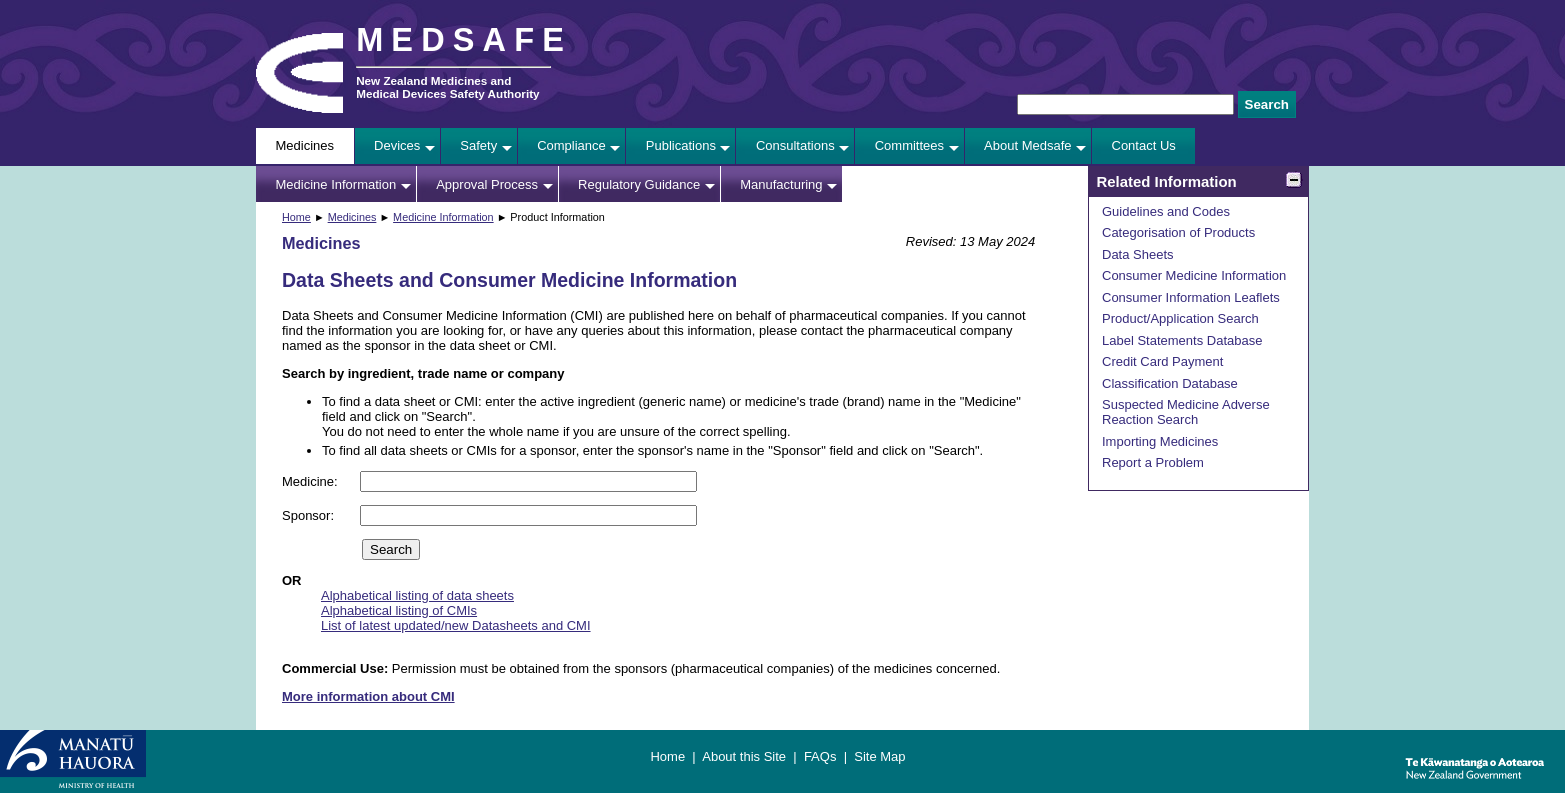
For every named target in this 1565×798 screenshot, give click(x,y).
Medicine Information (336, 184)
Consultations (795, 145)
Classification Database (1170, 383)
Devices (397, 145)
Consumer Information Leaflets (1191, 297)
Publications (681, 145)
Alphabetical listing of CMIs (399, 610)
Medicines (305, 145)
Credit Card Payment (1162, 361)
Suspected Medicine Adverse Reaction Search (1186, 412)
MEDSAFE (464, 40)
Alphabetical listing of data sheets (417, 595)
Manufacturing (781, 184)
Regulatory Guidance (639, 184)
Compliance (571, 145)
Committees (909, 145)
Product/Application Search (1180, 318)
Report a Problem (1153, 462)
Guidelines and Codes (1166, 211)
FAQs (820, 756)
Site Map (879, 756)
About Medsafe (1027, 145)
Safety (478, 145)
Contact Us (1144, 145)
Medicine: (311, 481)
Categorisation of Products (1178, 232)
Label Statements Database (1182, 340)
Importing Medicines (1160, 441)
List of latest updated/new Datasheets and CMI (456, 625)
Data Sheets (1138, 254)
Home (296, 217)
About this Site (744, 756)
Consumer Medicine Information (1194, 275)
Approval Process (487, 184)
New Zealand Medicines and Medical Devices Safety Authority (447, 87)
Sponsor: (310, 515)
